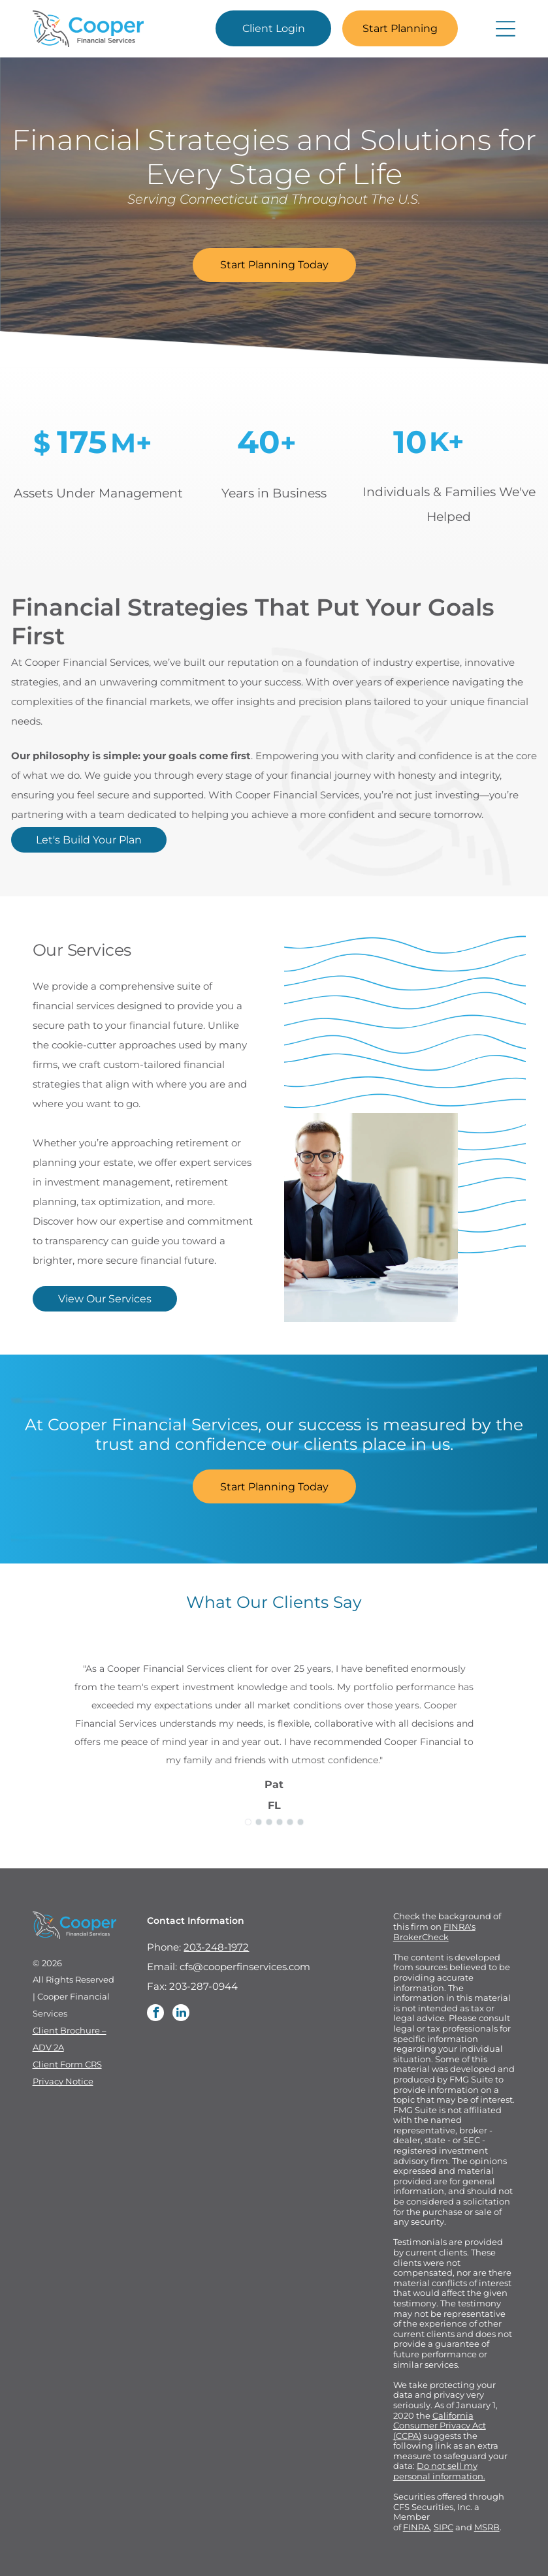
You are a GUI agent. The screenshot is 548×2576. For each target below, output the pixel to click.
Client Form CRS (67, 2064)
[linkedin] (180, 2014)
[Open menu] (505, 29)
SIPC (443, 2527)
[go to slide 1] (248, 1822)
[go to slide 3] (269, 1822)
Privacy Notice (63, 2081)
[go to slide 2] (258, 1822)
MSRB (487, 2527)
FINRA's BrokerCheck (434, 1931)
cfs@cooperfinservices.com (245, 1966)
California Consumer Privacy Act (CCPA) (439, 2425)
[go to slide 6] (300, 1822)
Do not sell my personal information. (439, 2470)
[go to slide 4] (279, 1822)
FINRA (416, 2527)
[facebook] (155, 2014)
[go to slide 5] (290, 1822)
